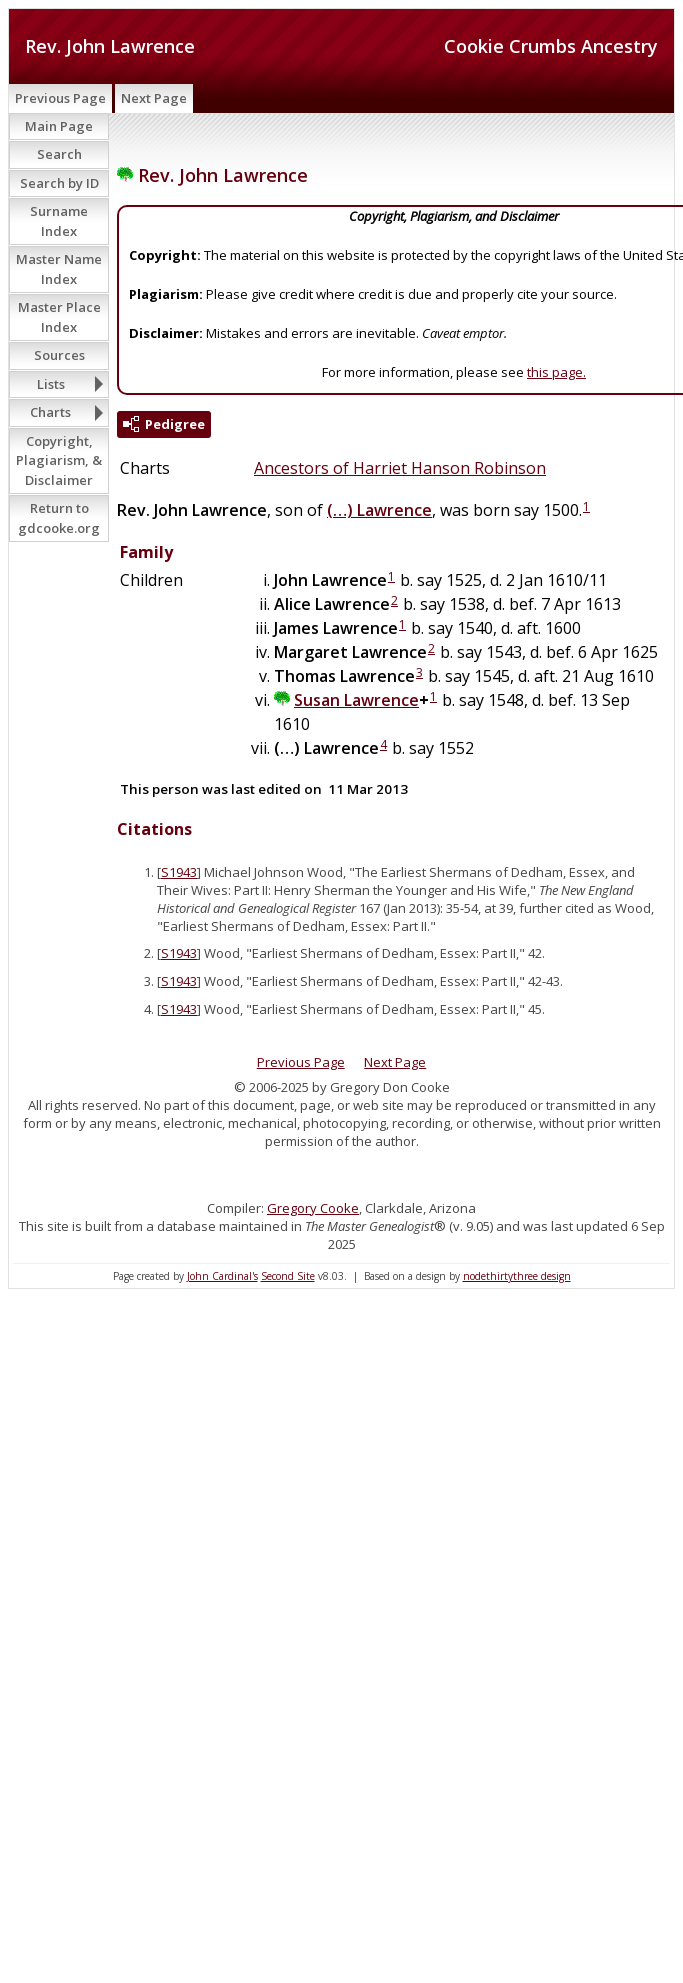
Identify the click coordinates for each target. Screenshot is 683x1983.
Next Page (154, 98)
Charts (50, 412)
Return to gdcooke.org (59, 518)
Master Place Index (59, 317)
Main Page (59, 126)
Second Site (288, 1276)
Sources (59, 355)
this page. (556, 372)
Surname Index (59, 221)
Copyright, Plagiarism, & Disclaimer (59, 460)
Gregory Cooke (313, 1208)
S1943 (179, 872)
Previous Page (60, 98)
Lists (51, 384)
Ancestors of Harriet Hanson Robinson (400, 468)
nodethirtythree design (517, 1276)
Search (59, 154)
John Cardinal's (222, 1276)
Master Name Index (59, 269)
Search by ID (59, 183)
